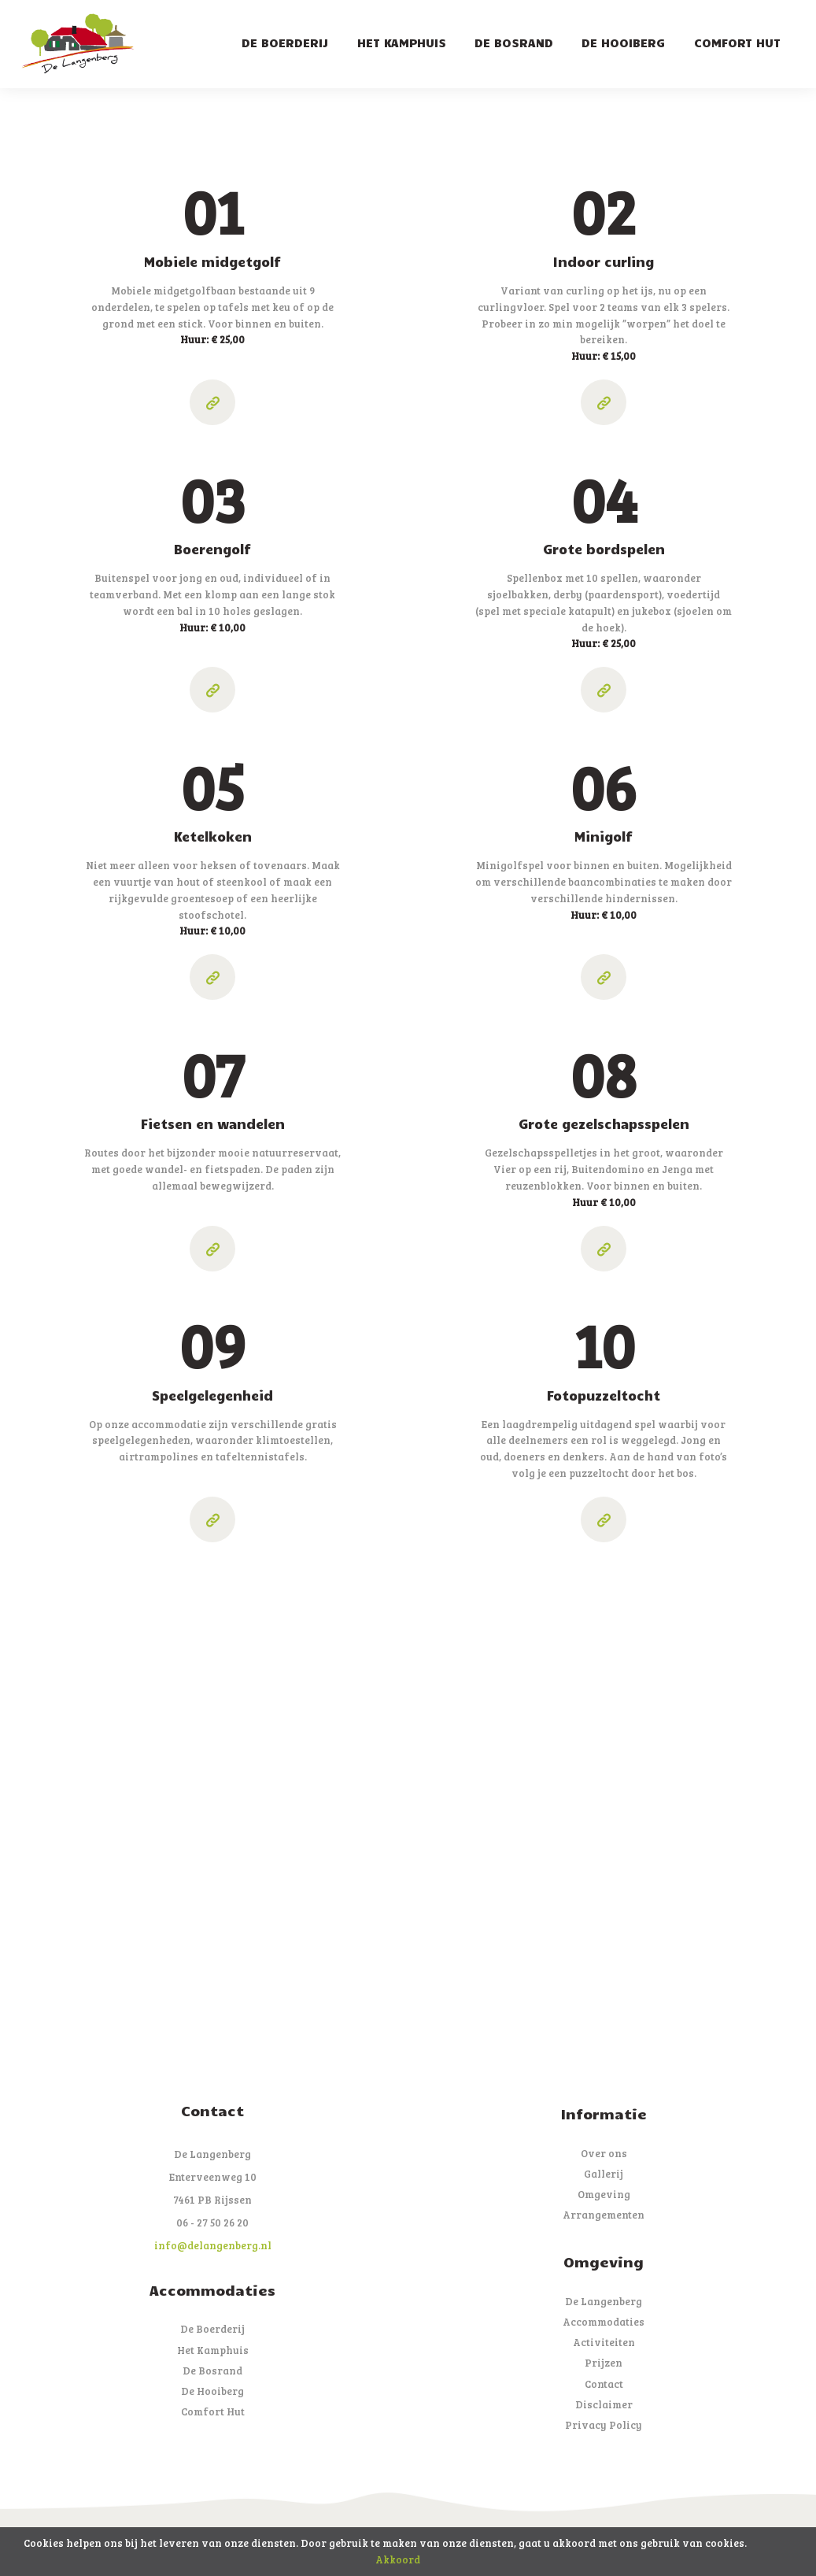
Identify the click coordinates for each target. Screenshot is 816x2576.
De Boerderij (212, 2329)
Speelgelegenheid (212, 1395)
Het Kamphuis (213, 2350)
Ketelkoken (213, 836)
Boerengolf (212, 549)
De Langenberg (603, 2301)
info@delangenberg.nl (212, 2245)
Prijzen (603, 2363)
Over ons (604, 2153)
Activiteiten (604, 2342)
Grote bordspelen (604, 549)
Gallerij (603, 2174)
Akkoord (397, 2559)
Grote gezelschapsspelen (604, 1123)
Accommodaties (603, 2322)
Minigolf (603, 836)
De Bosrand (212, 2370)
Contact (604, 2384)
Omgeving (604, 2194)
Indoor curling (603, 261)
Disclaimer (604, 2404)
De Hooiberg (212, 2391)
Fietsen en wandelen (213, 1123)
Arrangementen (603, 2215)
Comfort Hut (213, 2411)
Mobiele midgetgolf (212, 261)
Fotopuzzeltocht (603, 1395)
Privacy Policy (603, 2425)
